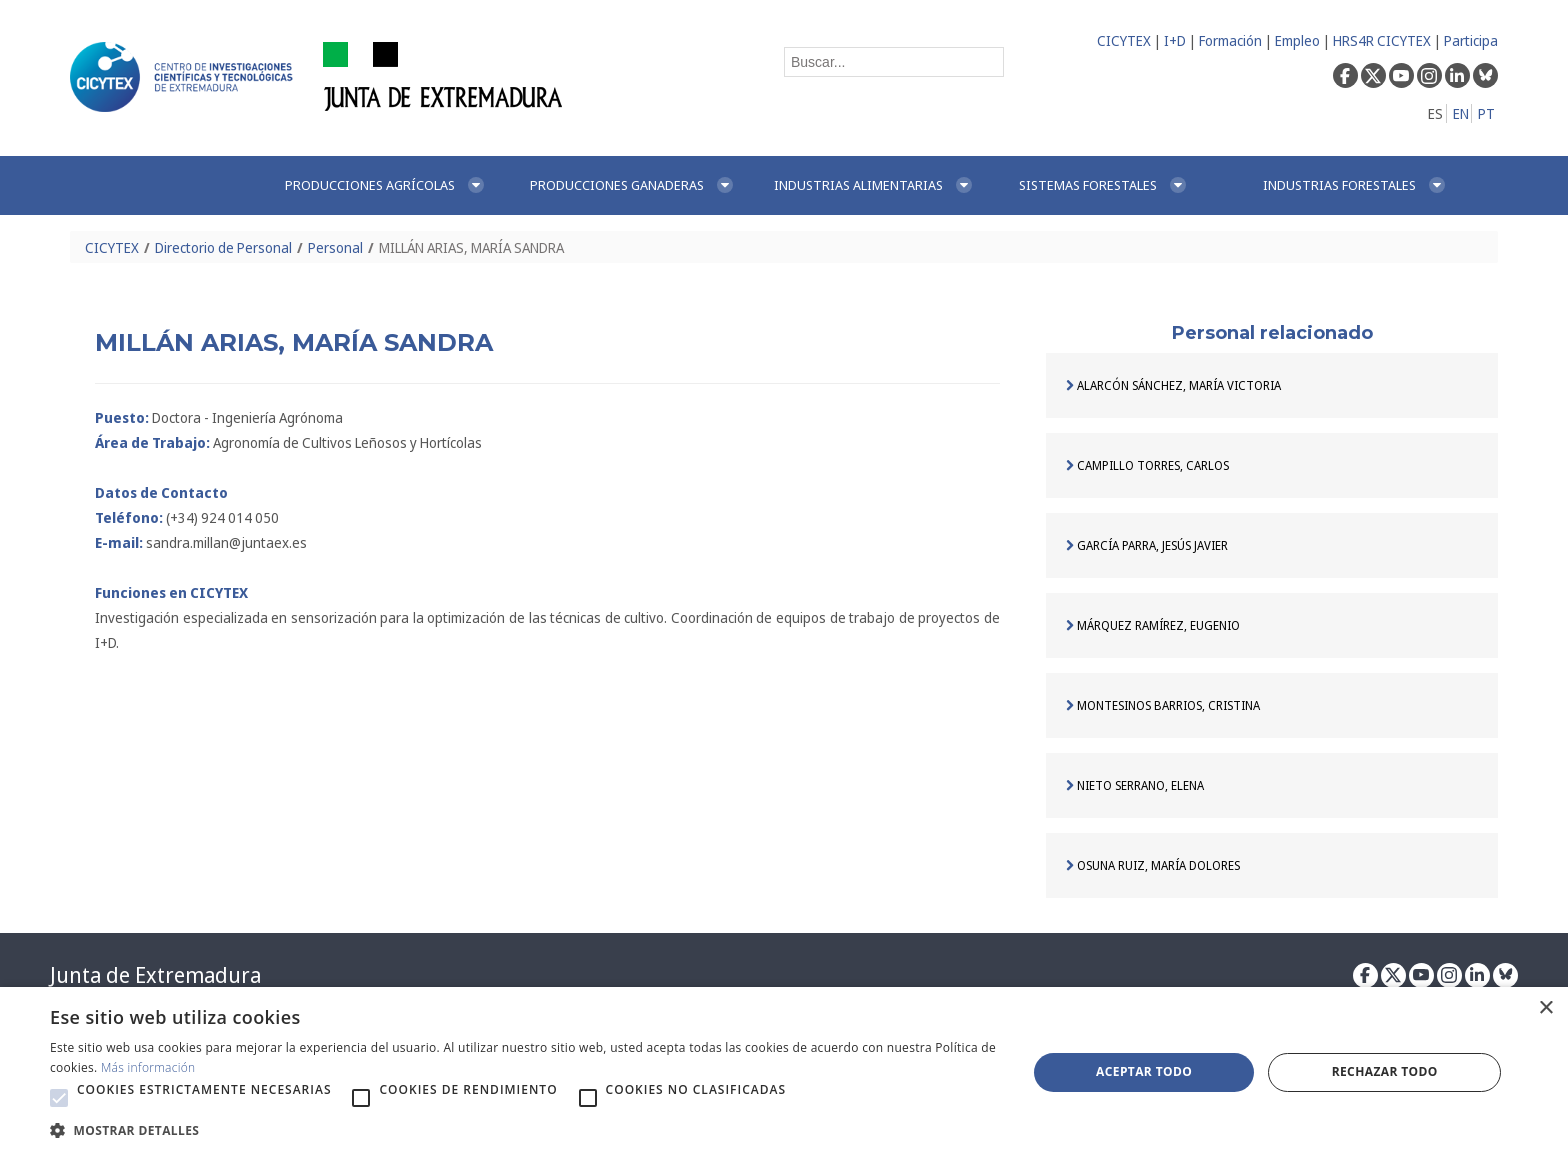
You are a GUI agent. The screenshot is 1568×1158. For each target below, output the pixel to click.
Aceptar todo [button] (1144, 1071)
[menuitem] (386, 185)
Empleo (1297, 40)
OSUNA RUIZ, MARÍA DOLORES (1153, 865)
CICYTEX (1124, 40)
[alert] (784, 1072)
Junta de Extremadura (155, 975)
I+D (1175, 40)
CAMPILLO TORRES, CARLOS (1147, 465)
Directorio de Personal (223, 247)
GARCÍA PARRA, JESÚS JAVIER (1147, 545)
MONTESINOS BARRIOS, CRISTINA (1163, 705)
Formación (1230, 40)
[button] (59, 1098)
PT (1486, 113)
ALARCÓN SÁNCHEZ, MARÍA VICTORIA (1173, 385)
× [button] (1545, 1008)
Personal (335, 247)
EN (1461, 113)
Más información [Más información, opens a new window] (148, 1067)
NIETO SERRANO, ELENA (1135, 785)
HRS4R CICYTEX (1382, 40)
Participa (1471, 40)
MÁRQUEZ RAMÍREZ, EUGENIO (1153, 625)
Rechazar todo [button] (1385, 1071)
